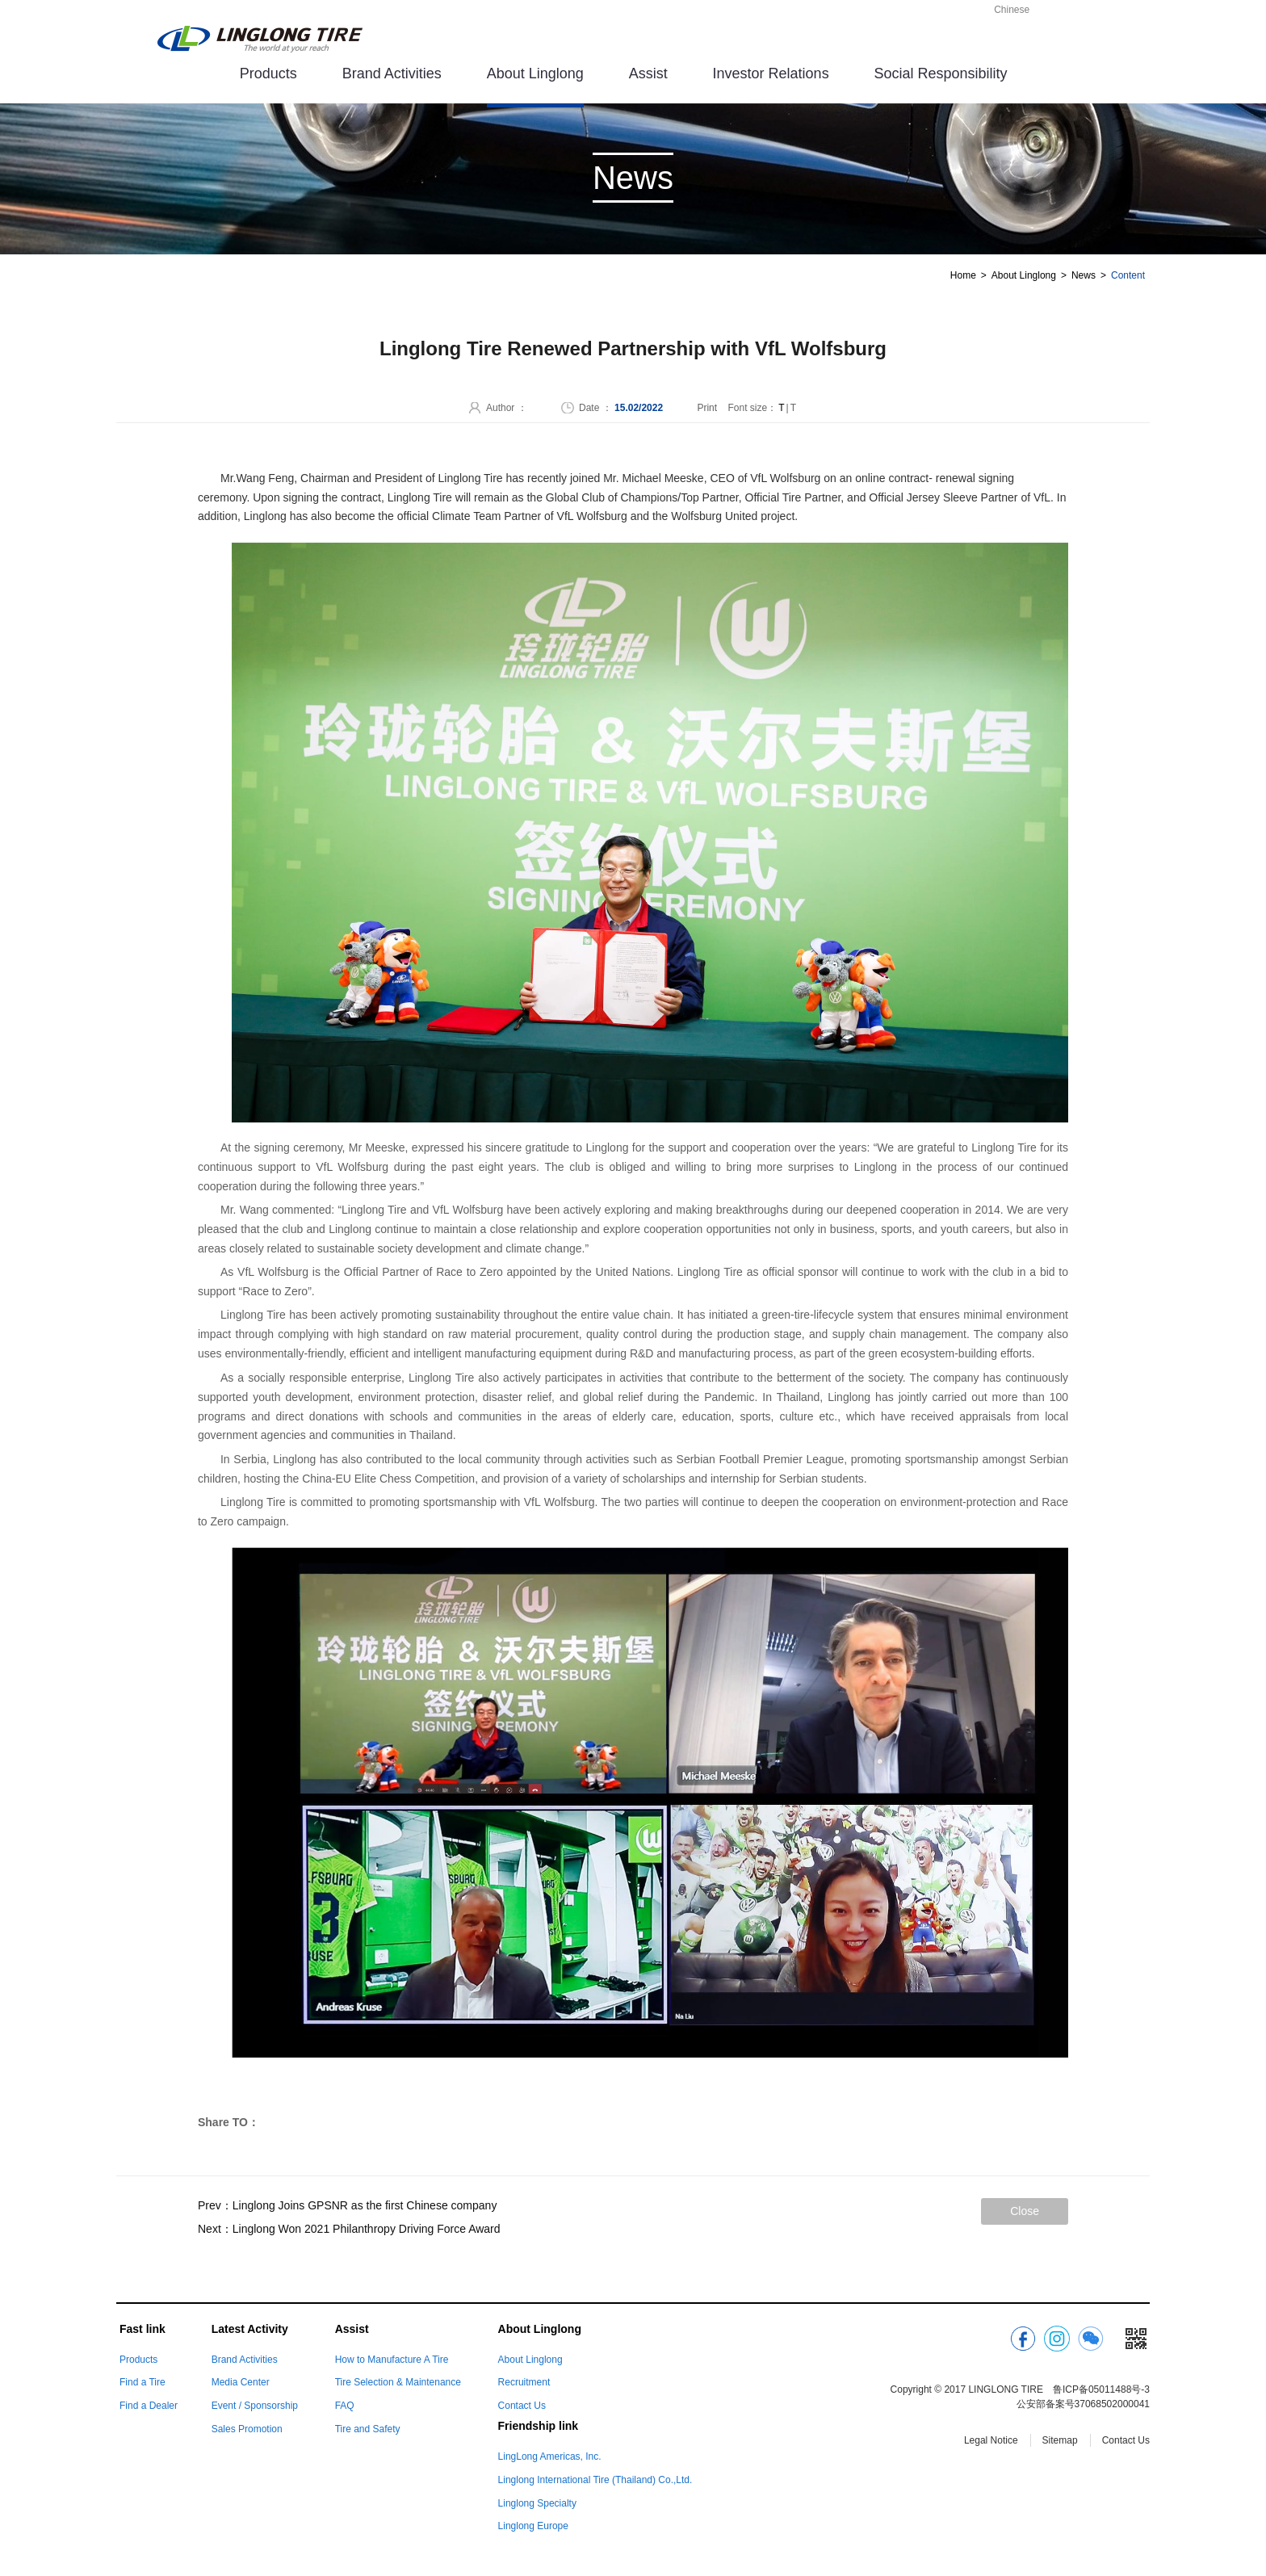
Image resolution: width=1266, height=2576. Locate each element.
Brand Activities (392, 73)
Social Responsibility (941, 73)
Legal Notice (991, 2440)
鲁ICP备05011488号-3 (1101, 2389)
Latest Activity (250, 2328)
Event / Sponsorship (255, 2405)
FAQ (344, 2405)
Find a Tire (142, 2382)
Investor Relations (771, 73)
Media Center (241, 2382)
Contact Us (522, 2405)
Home (963, 275)
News (1083, 275)
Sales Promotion (247, 2429)
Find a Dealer (148, 2405)
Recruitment (524, 2382)
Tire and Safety (367, 2429)
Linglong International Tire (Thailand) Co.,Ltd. (595, 2480)
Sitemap (1060, 2440)
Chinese (1011, 9)
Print (707, 407)
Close (1024, 2211)
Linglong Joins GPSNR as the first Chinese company (365, 2205)
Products (268, 73)
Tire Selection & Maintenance (398, 2382)
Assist (648, 73)
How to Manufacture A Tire (392, 2359)
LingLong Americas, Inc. (550, 2456)
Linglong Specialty (537, 2503)
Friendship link (538, 2425)
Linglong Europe (533, 2526)
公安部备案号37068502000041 (1083, 2404)
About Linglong (535, 73)
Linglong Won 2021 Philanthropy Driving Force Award (367, 2228)
